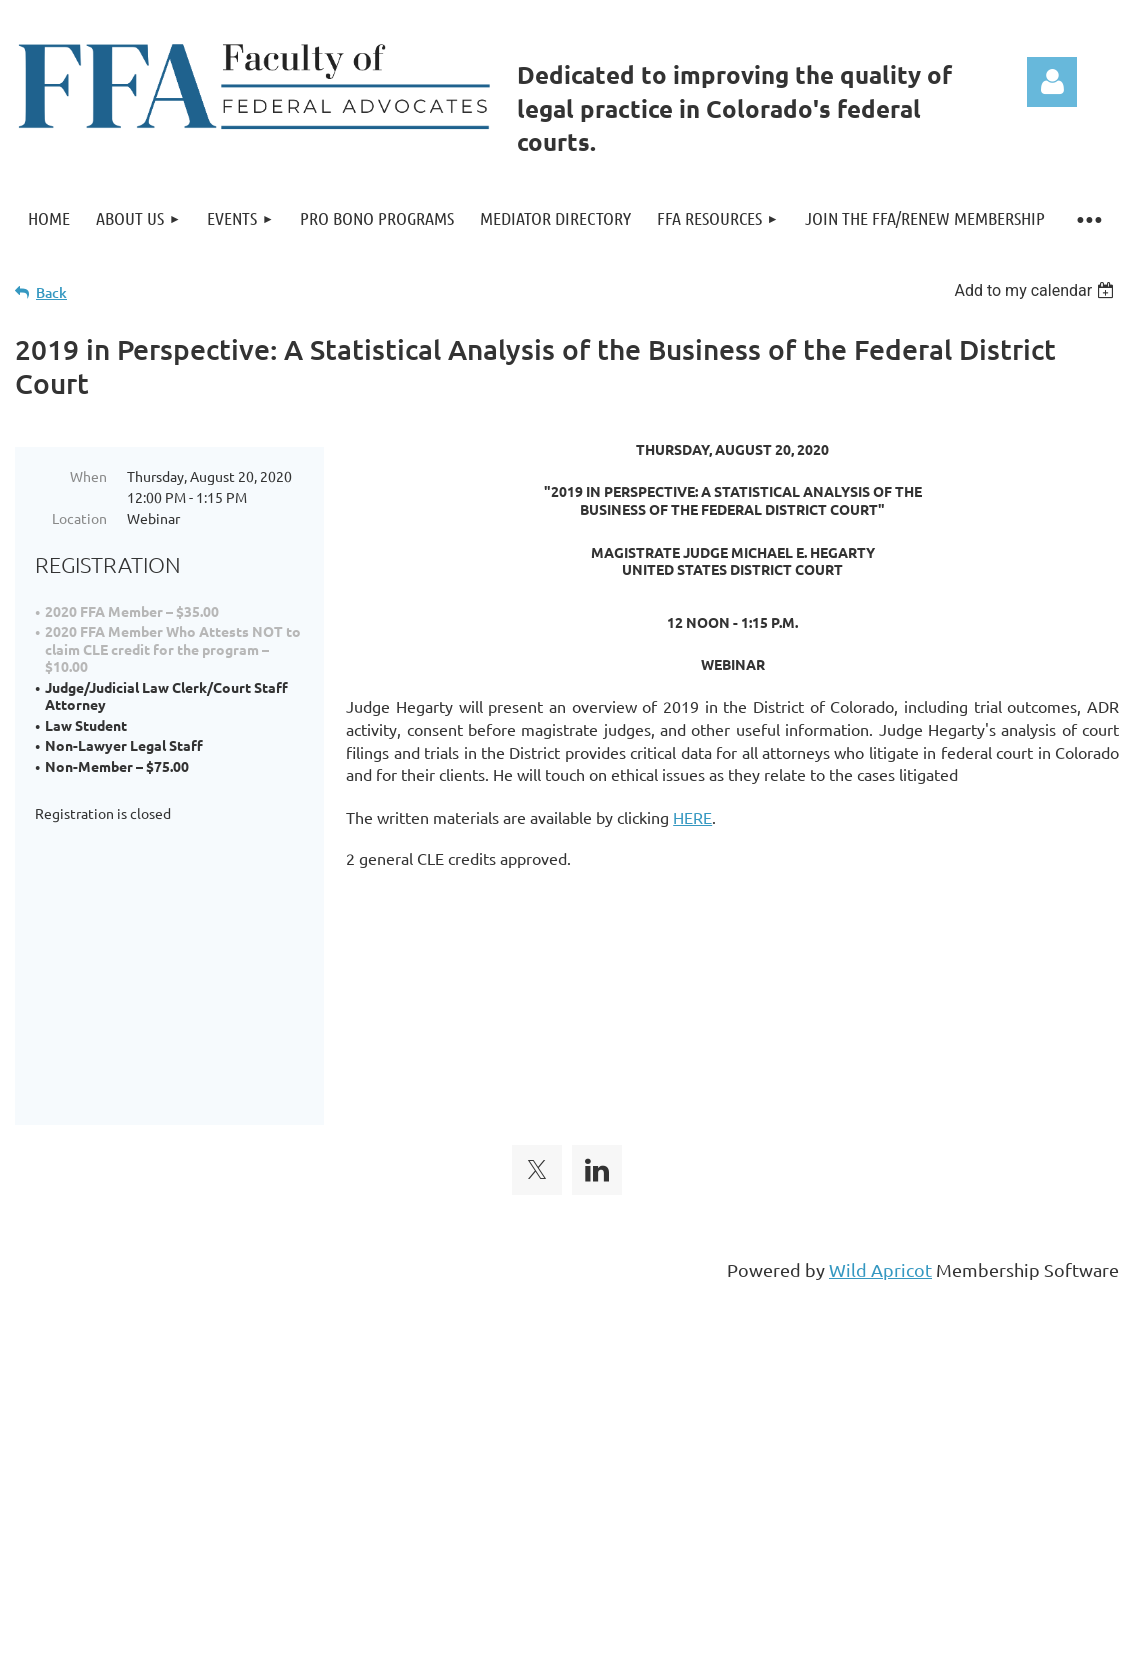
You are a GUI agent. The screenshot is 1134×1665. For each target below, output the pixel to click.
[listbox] (1036, 290)
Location (79, 518)
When (88, 476)
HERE (692, 817)
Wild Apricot (880, 1143)
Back (51, 292)
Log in (1052, 82)
